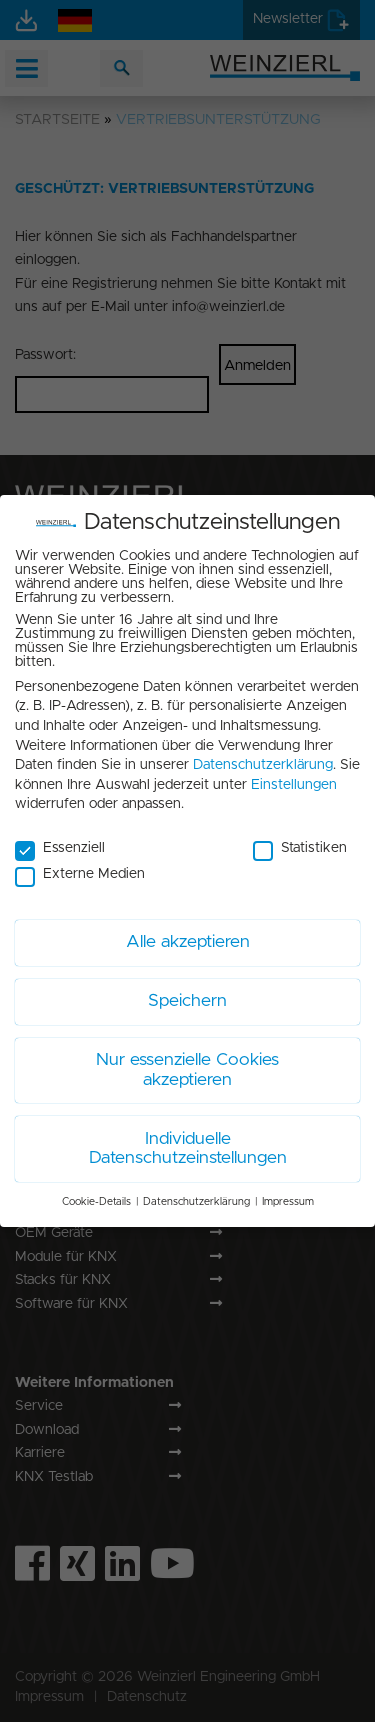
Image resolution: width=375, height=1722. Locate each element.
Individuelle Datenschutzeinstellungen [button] (188, 1139)
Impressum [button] (288, 1192)
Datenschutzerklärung (263, 755)
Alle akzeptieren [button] (188, 932)
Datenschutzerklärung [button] (196, 1192)
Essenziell (60, 839)
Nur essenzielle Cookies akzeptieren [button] (187, 1060)
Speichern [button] (187, 991)
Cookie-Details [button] (96, 1192)
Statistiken (300, 839)
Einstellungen (294, 775)
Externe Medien (80, 865)
